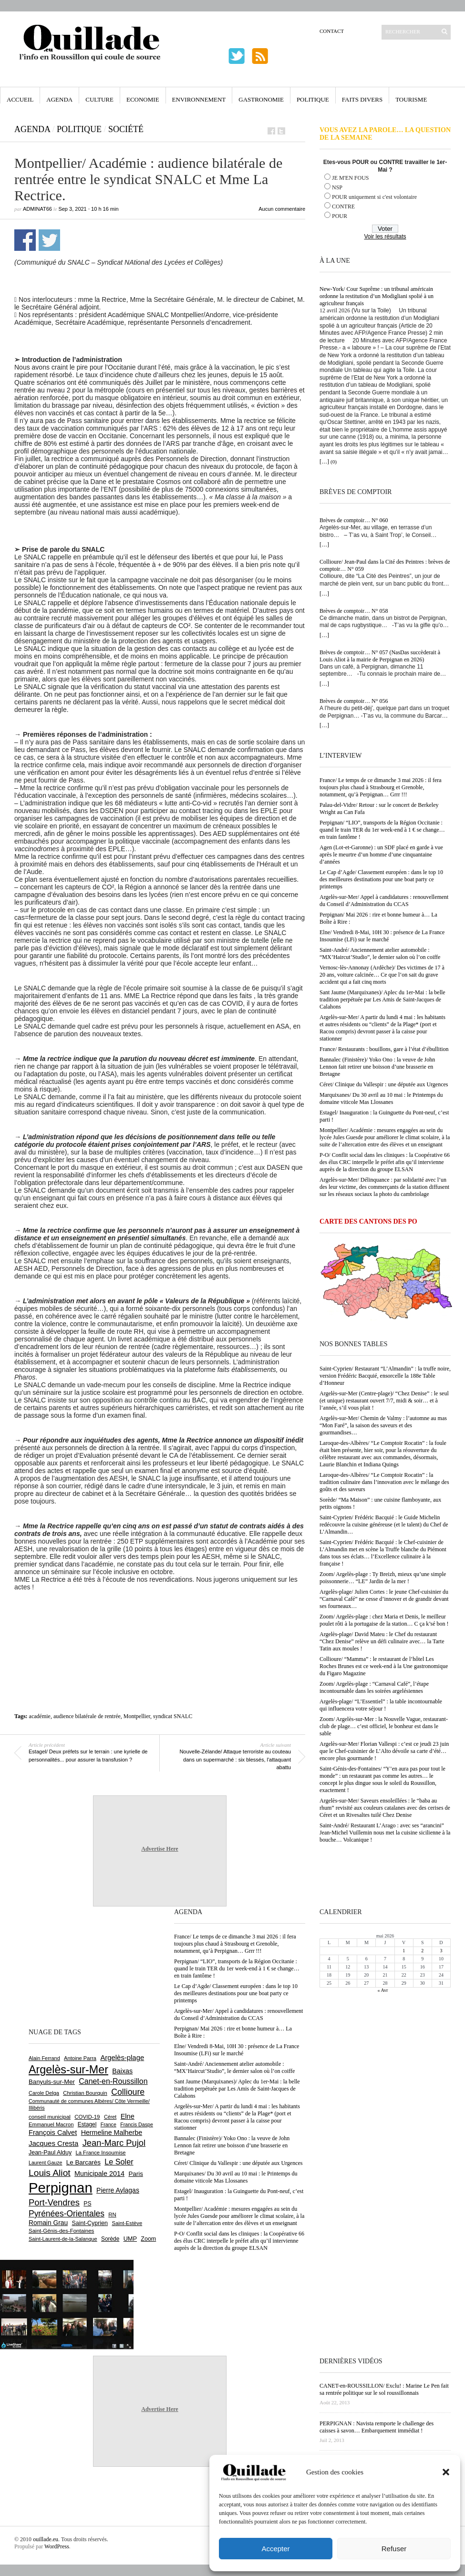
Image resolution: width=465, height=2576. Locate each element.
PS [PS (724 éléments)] (87, 2203)
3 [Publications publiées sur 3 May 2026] (441, 1950)
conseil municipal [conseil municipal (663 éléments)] (50, 2117)
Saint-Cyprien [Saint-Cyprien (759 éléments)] (90, 2223)
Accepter (275, 2549)
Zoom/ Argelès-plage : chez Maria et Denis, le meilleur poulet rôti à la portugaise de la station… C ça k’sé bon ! (384, 1620)
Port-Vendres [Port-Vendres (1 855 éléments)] (54, 2202)
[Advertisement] (159, 1617)
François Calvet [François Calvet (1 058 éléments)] (53, 2132)
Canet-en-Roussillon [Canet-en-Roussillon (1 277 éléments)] (113, 2081)
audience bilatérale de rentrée (87, 1716)
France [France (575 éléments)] (108, 2124)
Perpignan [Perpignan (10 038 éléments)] (61, 2187)
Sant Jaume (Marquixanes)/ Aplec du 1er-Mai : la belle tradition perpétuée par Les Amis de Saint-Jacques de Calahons (382, 999)
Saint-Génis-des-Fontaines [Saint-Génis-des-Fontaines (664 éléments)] (61, 2231)
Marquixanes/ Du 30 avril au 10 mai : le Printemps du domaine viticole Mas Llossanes (381, 1098)
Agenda (59, 99)
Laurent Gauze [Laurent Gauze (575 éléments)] (45, 2162)
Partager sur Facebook (25, 240)
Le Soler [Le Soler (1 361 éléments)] (118, 2161)
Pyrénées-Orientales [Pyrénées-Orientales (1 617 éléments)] (66, 2213)
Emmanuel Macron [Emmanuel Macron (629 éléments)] (51, 2124)
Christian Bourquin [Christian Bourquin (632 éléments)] (85, 2093)
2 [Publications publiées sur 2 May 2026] (422, 1950)
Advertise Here (159, 1848)
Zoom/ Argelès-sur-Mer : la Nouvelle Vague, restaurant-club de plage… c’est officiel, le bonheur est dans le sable (384, 1726)
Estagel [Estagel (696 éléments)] (87, 2124)
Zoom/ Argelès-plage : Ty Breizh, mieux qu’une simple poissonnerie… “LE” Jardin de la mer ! (383, 1578)
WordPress (56, 2546)
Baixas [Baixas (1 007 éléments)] (122, 2071)
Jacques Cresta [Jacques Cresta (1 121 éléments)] (53, 2143)
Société (126, 129)
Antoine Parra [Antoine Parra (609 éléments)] (80, 2058)
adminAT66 (37, 209)
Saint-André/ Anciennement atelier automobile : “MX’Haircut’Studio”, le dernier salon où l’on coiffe (380, 953)
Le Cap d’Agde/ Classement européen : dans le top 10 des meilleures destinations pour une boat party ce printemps (381, 879)
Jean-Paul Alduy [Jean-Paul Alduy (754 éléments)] (50, 2152)
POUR (339, 216)
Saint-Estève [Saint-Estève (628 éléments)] (127, 2223)
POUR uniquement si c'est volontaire (374, 197)
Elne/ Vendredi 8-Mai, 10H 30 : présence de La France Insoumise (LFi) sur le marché (382, 936)
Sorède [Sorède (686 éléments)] (110, 2239)
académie (40, 1716)
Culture (99, 99)
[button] (446, 2472)
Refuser (394, 2549)
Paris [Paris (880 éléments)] (135, 2173)
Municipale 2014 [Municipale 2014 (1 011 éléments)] (99, 2173)
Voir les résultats (385, 236)
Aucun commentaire (281, 209)
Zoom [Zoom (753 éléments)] (148, 2239)
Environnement (199, 99)
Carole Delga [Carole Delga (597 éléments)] (44, 2093)
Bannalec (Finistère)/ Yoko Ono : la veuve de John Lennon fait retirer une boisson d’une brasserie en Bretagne (377, 1066)
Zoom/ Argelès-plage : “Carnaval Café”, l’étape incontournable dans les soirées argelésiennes (374, 1687)
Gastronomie (261, 99)
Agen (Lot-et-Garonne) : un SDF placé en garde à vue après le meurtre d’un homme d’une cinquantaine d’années (381, 854)
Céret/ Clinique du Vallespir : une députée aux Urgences (384, 1084)
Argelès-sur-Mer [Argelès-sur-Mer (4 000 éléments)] (68, 2069)
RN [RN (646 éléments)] (112, 2214)
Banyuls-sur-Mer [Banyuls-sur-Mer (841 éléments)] (52, 2081)
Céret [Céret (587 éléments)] (110, 2117)
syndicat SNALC (172, 1716)
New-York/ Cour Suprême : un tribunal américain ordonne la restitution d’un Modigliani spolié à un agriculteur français (377, 296)
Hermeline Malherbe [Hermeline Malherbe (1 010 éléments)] (111, 2132)
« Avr (383, 1990)
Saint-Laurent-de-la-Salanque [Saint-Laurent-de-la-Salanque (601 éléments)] (63, 2239)
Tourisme (411, 99)
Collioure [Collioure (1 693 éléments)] (128, 2092)
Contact (332, 31)
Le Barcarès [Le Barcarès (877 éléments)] (83, 2162)
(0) (334, 461)
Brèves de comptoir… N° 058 (354, 611)
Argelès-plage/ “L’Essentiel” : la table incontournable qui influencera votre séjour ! (381, 1705)
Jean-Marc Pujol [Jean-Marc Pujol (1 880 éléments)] (114, 2143)
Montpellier (137, 1716)
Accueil (20, 99)
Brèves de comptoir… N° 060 (354, 520)
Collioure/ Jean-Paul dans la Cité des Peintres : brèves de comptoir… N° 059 (385, 565)
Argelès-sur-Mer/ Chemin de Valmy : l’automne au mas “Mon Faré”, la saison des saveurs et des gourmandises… (383, 1425)
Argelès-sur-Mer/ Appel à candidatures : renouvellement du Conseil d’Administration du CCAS (384, 900)
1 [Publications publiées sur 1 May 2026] (404, 1950)
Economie (142, 99)
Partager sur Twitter (49, 240)
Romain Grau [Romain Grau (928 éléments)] (48, 2222)
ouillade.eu (45, 2539)
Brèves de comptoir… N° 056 (354, 701)
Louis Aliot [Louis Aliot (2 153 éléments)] (50, 2173)
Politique (313, 99)
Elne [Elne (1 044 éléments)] (127, 2116)
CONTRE (343, 206)
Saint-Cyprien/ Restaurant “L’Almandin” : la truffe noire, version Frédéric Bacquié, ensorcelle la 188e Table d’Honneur (385, 1375)
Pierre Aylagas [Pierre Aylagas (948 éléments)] (117, 2190)
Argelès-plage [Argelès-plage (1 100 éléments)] (122, 2057)
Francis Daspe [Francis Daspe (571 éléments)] (136, 2124)
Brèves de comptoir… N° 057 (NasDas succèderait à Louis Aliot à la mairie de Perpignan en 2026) (380, 656)
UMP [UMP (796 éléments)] (130, 2238)
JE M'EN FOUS (350, 178)
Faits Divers (362, 99)
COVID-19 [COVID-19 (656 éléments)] (87, 2117)
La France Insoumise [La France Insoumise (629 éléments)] (100, 2152)
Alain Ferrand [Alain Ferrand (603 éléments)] (44, 2058)
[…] (324, 461)
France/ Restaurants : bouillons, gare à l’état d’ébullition (384, 1049)
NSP (337, 187)
